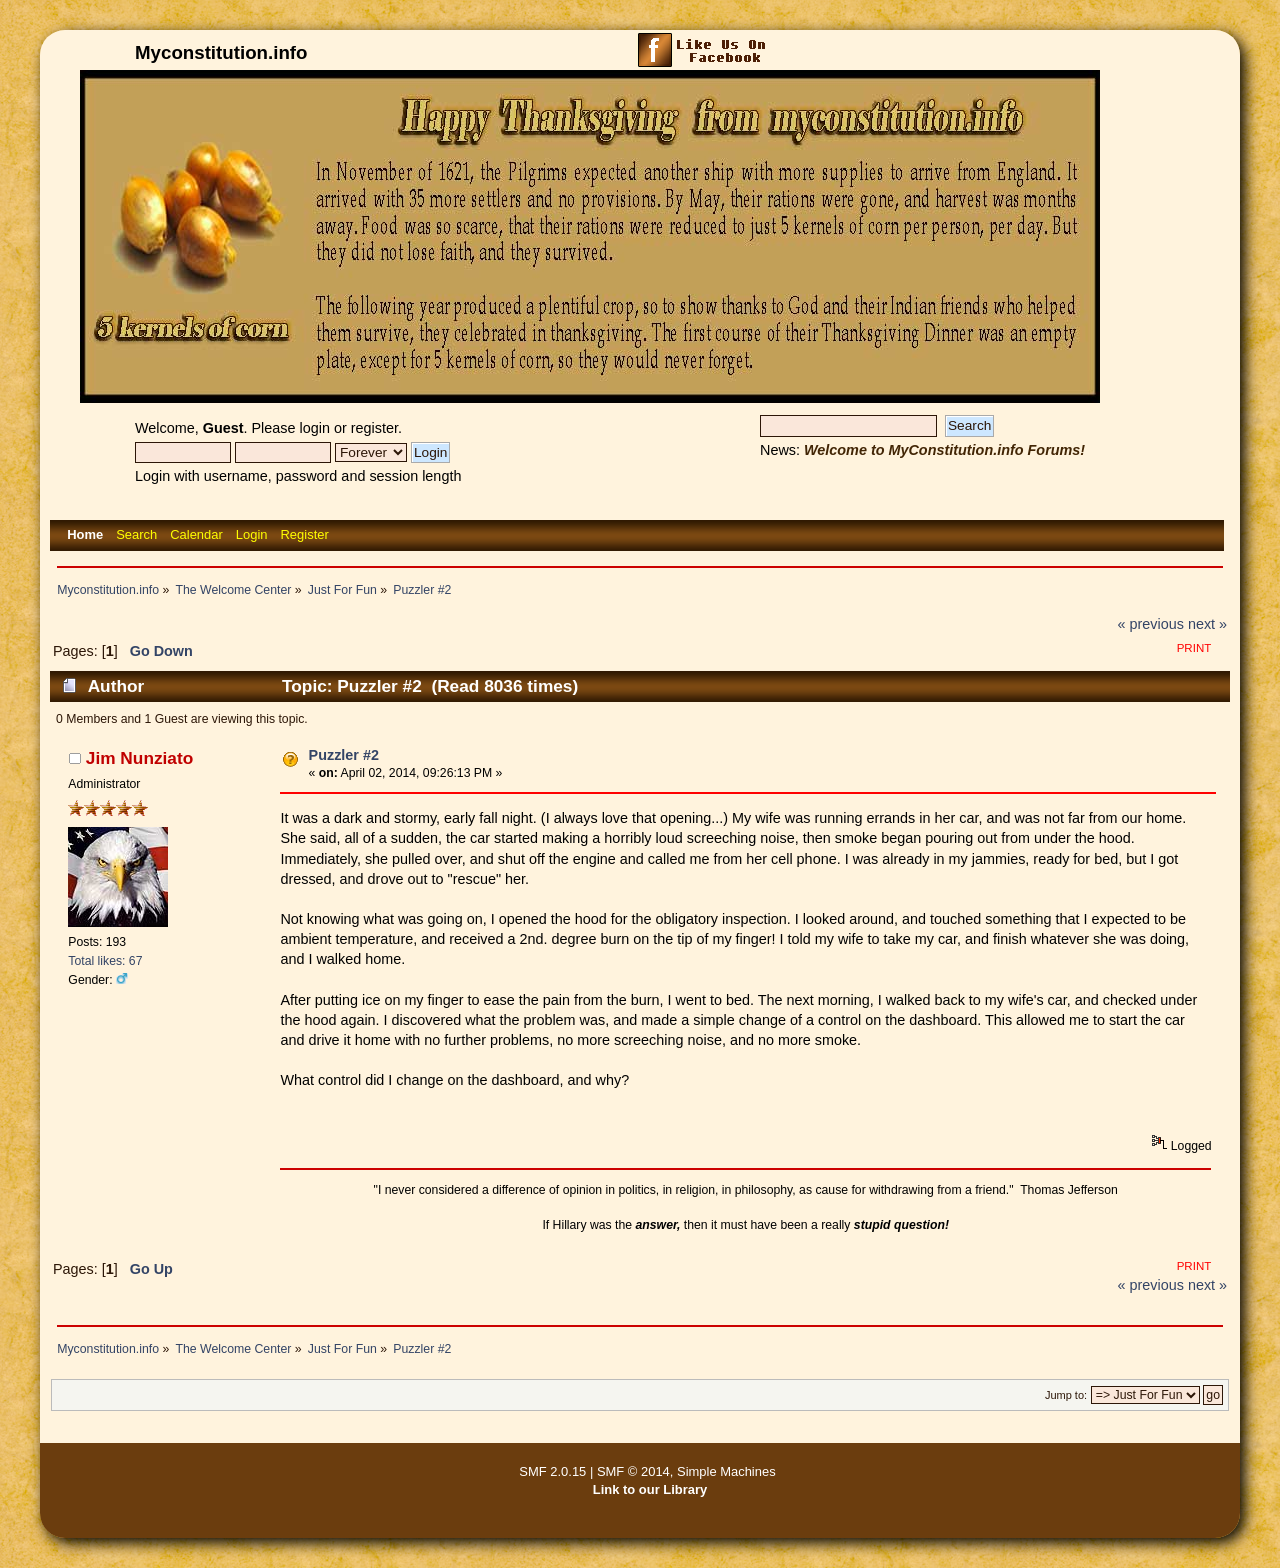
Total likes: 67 (105, 961)
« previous (1151, 624)
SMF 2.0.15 (552, 1471)
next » (1207, 624)
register (374, 428)
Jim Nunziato (139, 758)
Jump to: (1066, 1395)
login (315, 428)
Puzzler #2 (344, 755)
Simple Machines (726, 1471)
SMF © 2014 (633, 1471)
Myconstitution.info (221, 52)
